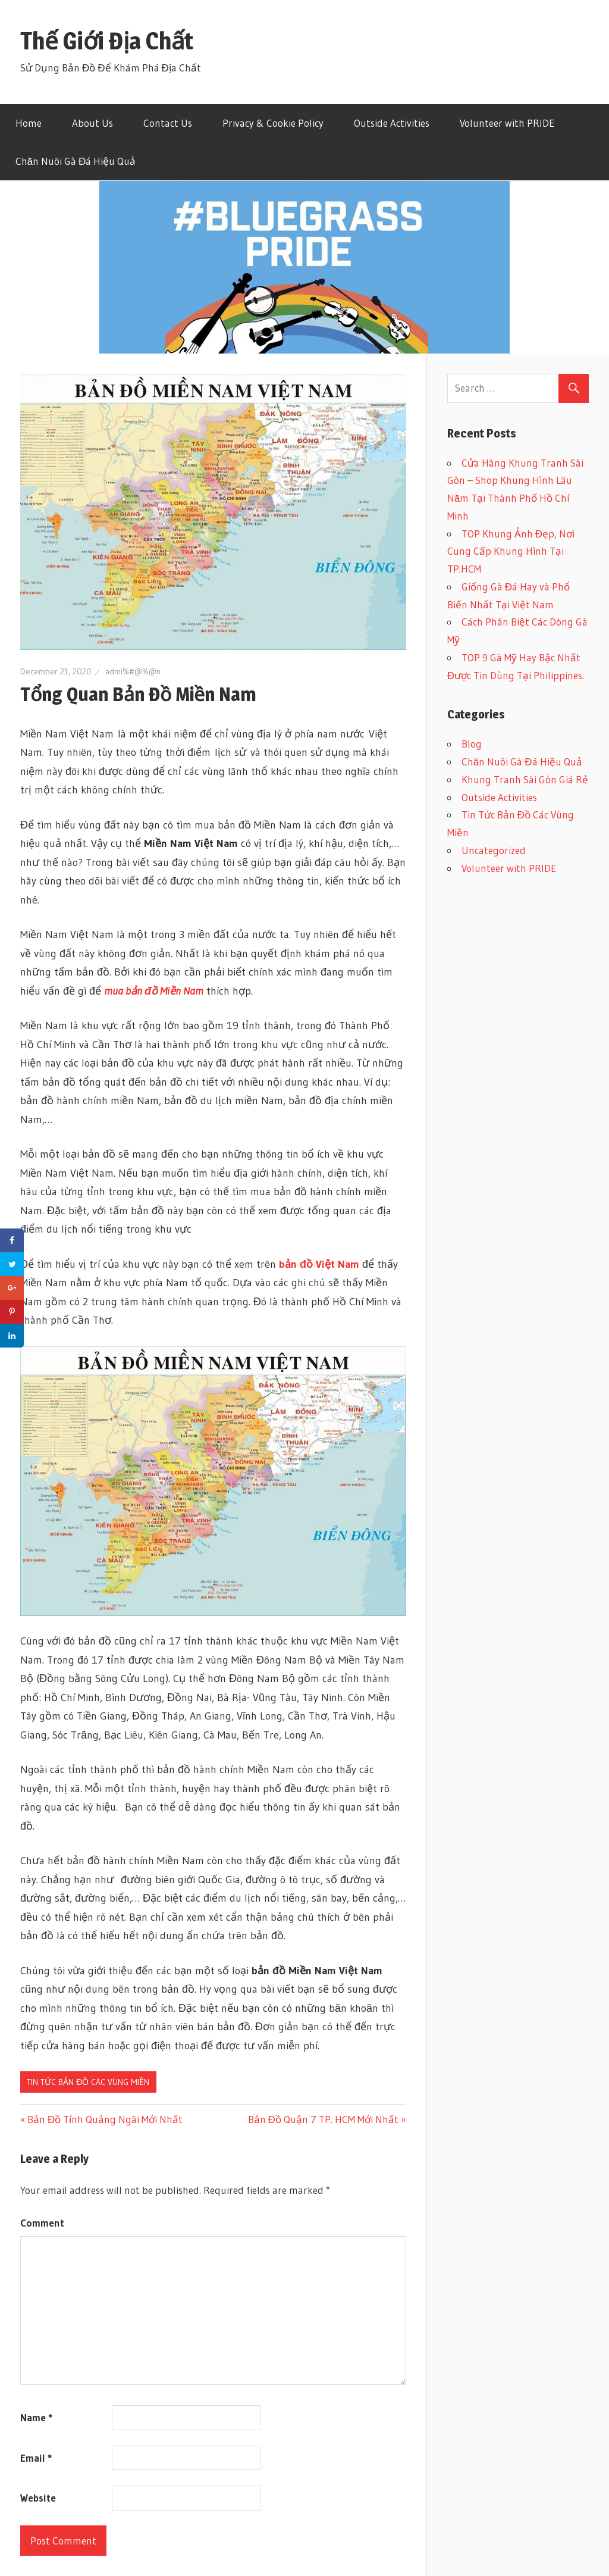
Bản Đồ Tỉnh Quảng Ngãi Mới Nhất (105, 2119)
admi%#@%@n (133, 671)
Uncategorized (494, 850)
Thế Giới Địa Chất (106, 40)
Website (38, 2497)
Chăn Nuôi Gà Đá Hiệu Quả (75, 161)
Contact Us (167, 123)
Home (28, 123)
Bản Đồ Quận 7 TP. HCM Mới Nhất (323, 2119)
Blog (472, 743)
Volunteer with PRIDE (507, 123)
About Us (92, 123)
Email (36, 2458)
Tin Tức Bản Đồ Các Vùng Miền (88, 2082)
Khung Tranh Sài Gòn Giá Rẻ (525, 779)
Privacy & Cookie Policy (273, 123)
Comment (42, 2223)
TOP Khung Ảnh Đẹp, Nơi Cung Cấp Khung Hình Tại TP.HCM (511, 551)
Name (36, 2417)
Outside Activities (391, 123)
